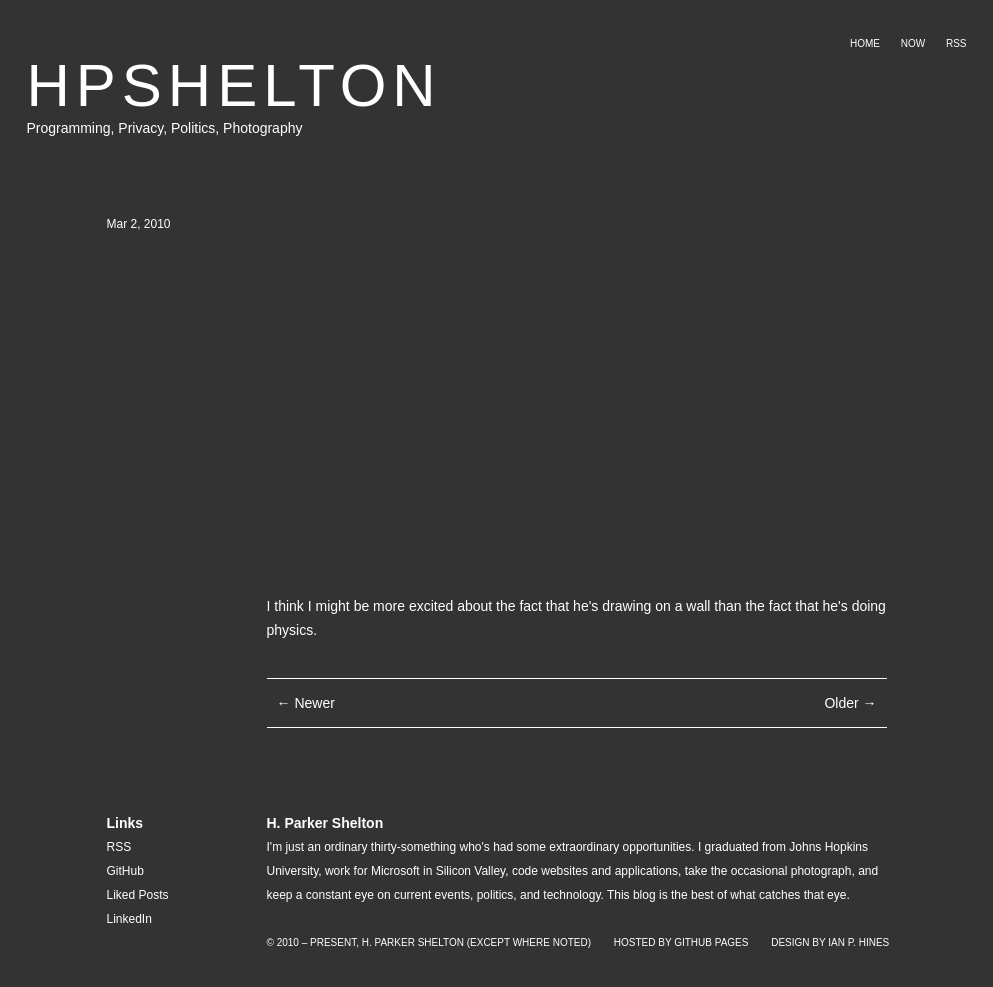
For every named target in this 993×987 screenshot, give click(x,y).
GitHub (125, 871)
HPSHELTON (234, 85)
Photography (262, 128)
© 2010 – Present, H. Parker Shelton (365, 942)
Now (913, 43)
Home (865, 43)
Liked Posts (138, 895)
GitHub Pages (711, 942)
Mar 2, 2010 (139, 224)
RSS (956, 43)
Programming (69, 128)
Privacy (140, 128)
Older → (850, 703)
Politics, (197, 128)
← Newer (306, 703)
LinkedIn (129, 919)
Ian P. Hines (858, 942)
